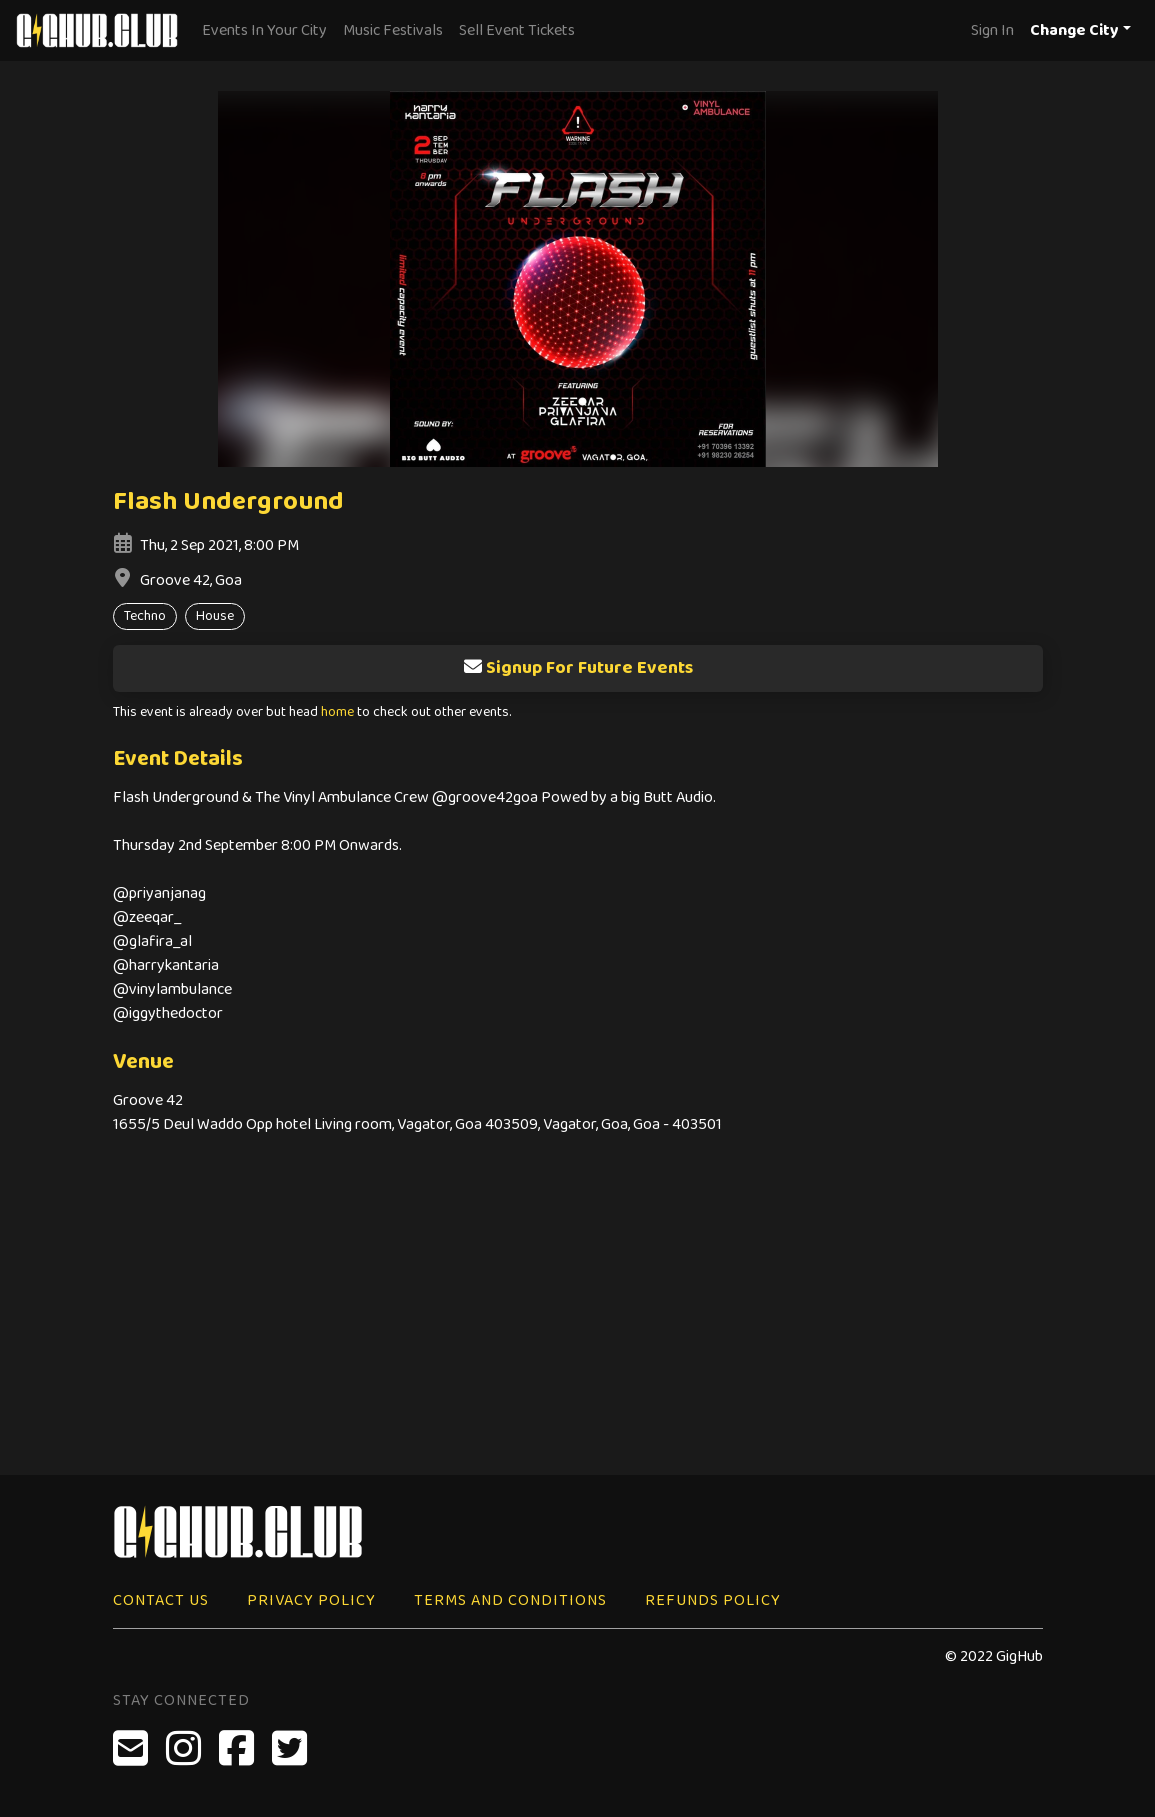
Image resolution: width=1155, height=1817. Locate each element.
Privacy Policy (311, 1600)
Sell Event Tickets (517, 30)
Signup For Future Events (578, 668)
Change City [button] (1074, 30)
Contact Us (161, 1600)
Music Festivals (393, 30)
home (337, 712)
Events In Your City (264, 30)
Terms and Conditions (510, 1600)
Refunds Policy (713, 1600)
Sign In (992, 30)
